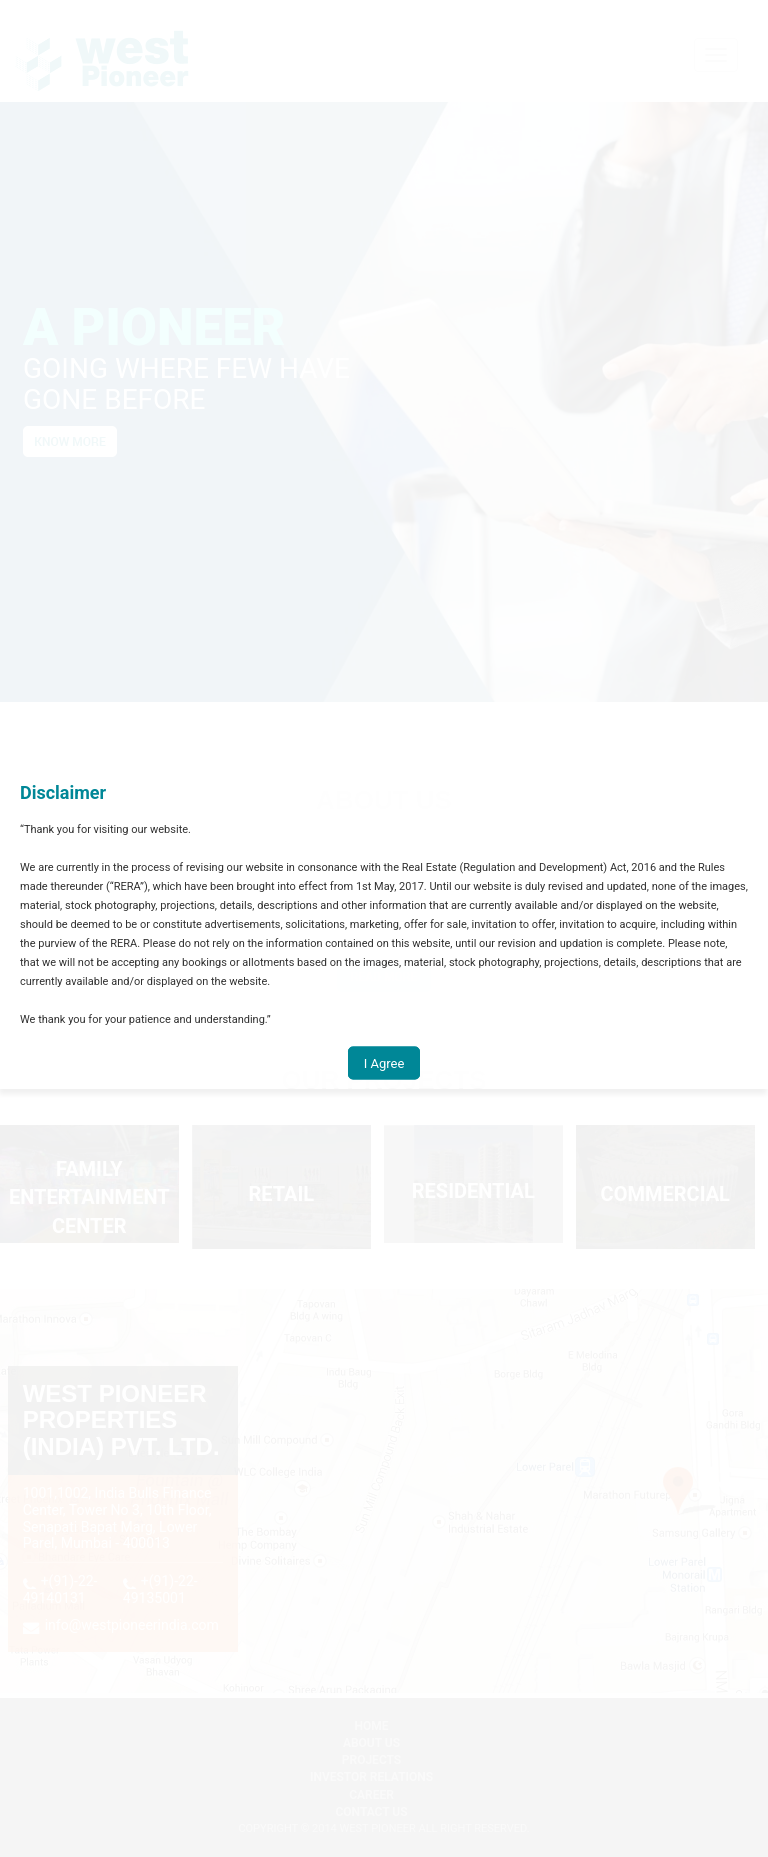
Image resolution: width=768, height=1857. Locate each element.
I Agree (384, 1062)
